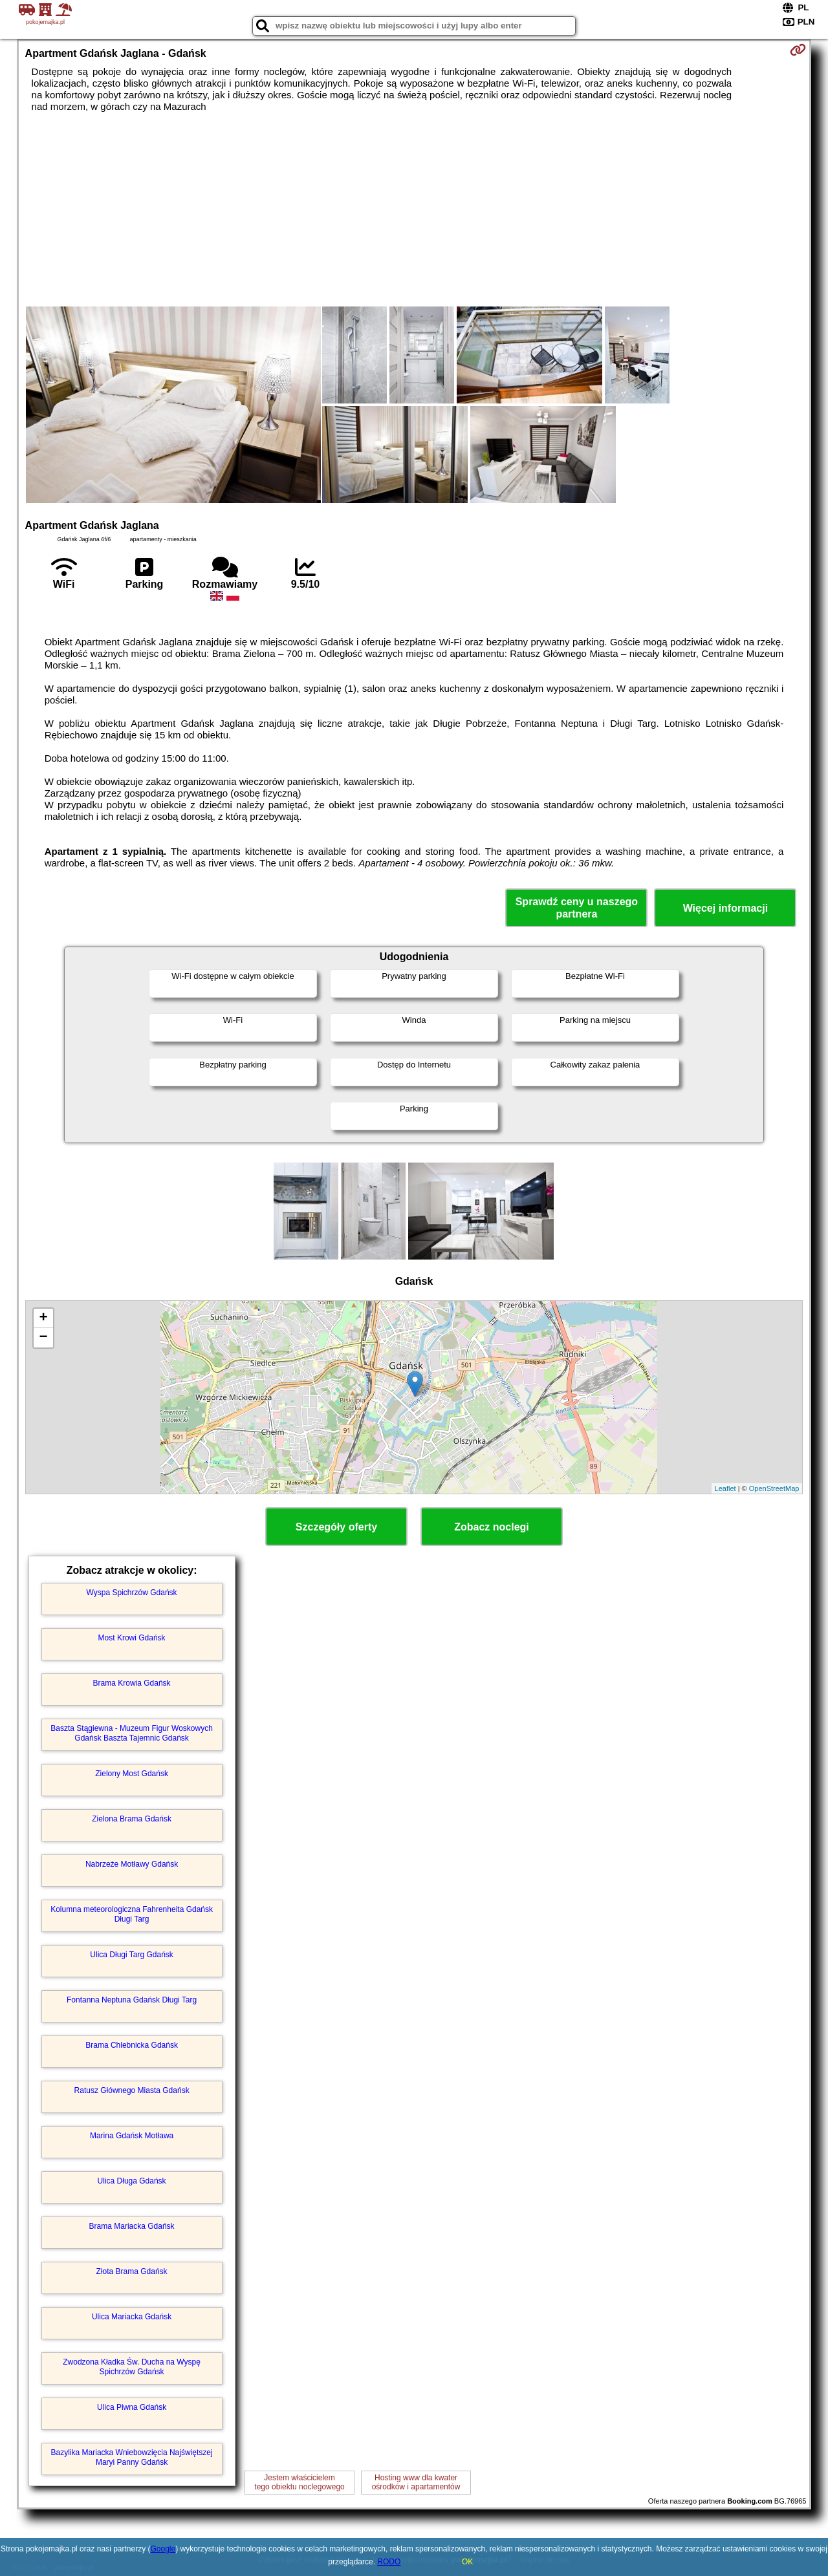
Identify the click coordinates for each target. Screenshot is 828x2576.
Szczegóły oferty (336, 1526)
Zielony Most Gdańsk (131, 1773)
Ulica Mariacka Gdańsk (131, 2316)
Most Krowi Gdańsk (132, 1637)
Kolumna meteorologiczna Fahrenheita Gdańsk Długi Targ (131, 1914)
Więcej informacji (725, 908)
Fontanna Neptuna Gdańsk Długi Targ (132, 1999)
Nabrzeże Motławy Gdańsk (131, 1864)
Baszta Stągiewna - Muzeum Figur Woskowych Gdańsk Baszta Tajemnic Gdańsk (131, 1733)
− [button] (43, 1337)
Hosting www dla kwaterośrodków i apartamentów (416, 2482)
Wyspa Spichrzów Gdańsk (132, 1592)
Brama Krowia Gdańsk (132, 1683)
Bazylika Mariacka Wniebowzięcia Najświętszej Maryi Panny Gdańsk (132, 2457)
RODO (388, 2561)
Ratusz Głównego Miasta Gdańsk (132, 2090)
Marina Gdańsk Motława (131, 2135)
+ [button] (43, 1318)
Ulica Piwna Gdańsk (131, 2407)
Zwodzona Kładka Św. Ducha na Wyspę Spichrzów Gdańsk (132, 2366)
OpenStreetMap (774, 1488)
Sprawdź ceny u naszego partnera (577, 907)
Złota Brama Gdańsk (132, 2271)
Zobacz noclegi (491, 1526)
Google (163, 2548)
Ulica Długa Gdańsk (132, 2180)
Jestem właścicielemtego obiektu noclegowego (299, 2482)
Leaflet (725, 1488)
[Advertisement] (414, 209)
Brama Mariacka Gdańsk (132, 2226)
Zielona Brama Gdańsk (131, 1818)
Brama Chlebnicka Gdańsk (131, 2045)
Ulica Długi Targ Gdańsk (131, 1954)
